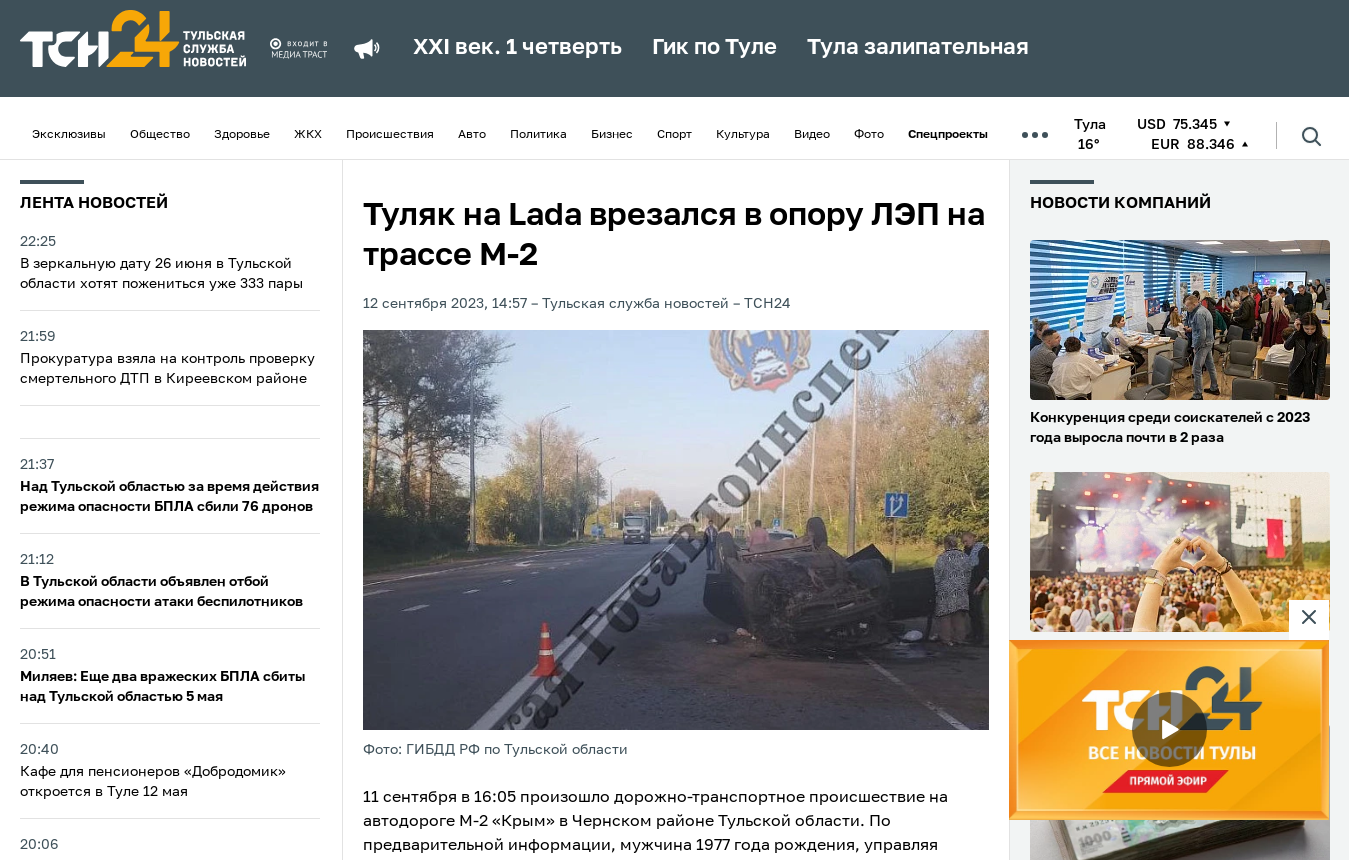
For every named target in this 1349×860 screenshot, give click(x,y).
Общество (160, 135)
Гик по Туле (714, 48)
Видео (812, 135)
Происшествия (390, 135)
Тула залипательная (918, 48)
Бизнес (612, 135)
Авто (472, 135)
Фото (869, 135)
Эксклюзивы (69, 135)
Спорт (674, 135)
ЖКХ (308, 135)
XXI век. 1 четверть (517, 48)
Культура (743, 135)
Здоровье (242, 135)
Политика (538, 135)
